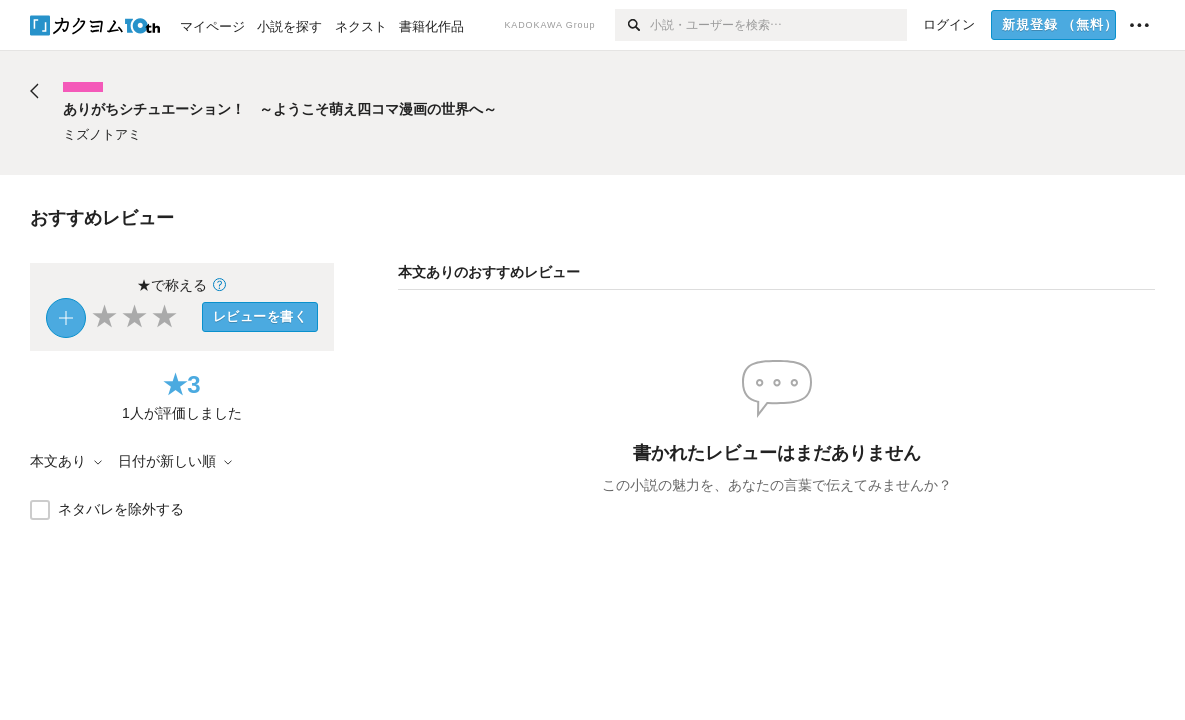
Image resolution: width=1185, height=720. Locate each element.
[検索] (632, 25)
